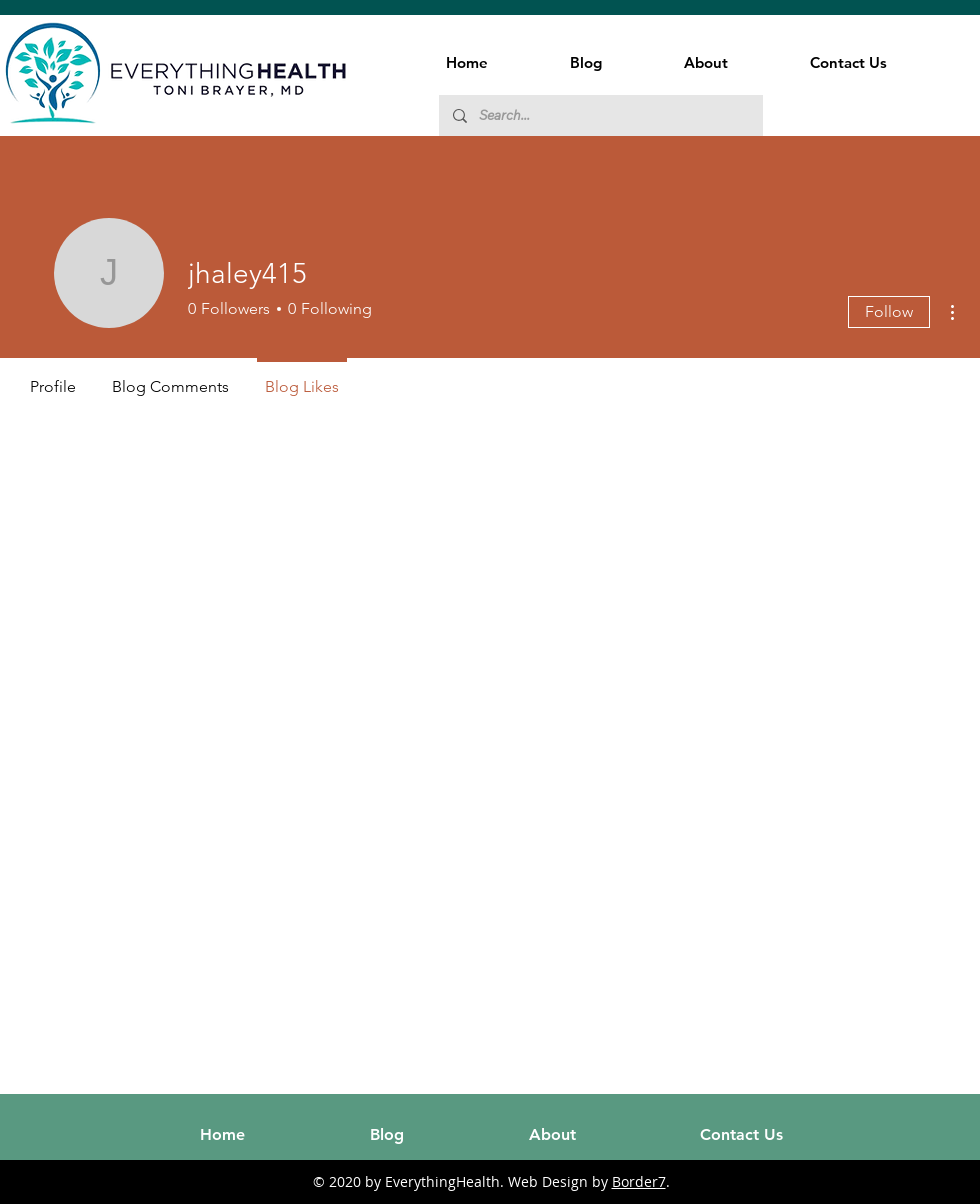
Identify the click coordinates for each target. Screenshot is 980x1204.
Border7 (639, 1181)
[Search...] (600, 115)
